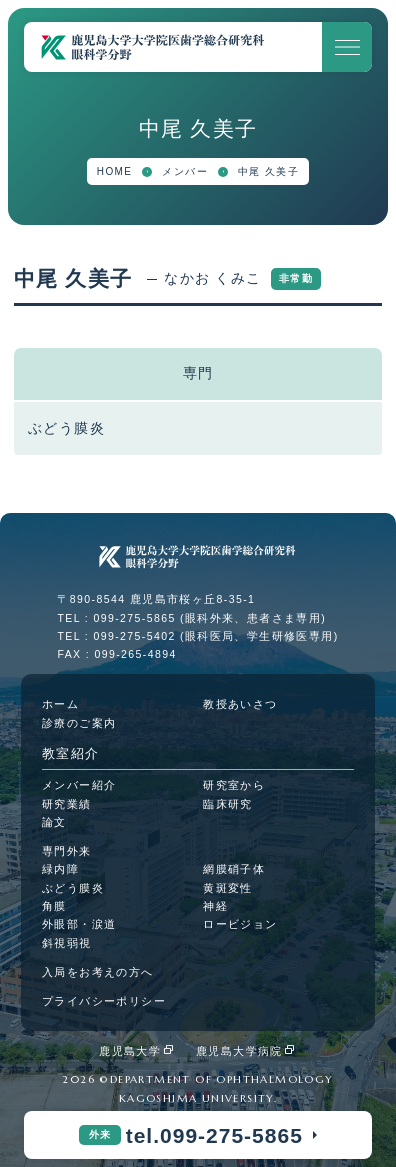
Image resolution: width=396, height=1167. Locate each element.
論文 (54, 822)
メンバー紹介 (79, 785)
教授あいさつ (240, 704)
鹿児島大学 (130, 1051)
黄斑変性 (228, 888)
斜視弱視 (67, 943)
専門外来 (67, 851)
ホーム (60, 704)
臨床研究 (228, 804)
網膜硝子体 (234, 869)
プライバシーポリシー (104, 1001)
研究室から (234, 785)
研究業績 (67, 804)
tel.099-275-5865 (214, 1135)
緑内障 (60, 869)
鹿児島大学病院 (239, 1051)
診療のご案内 (79, 723)
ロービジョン (240, 924)
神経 (215, 906)
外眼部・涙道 (79, 924)
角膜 (54, 906)
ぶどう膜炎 (73, 888)
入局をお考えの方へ (98, 972)
